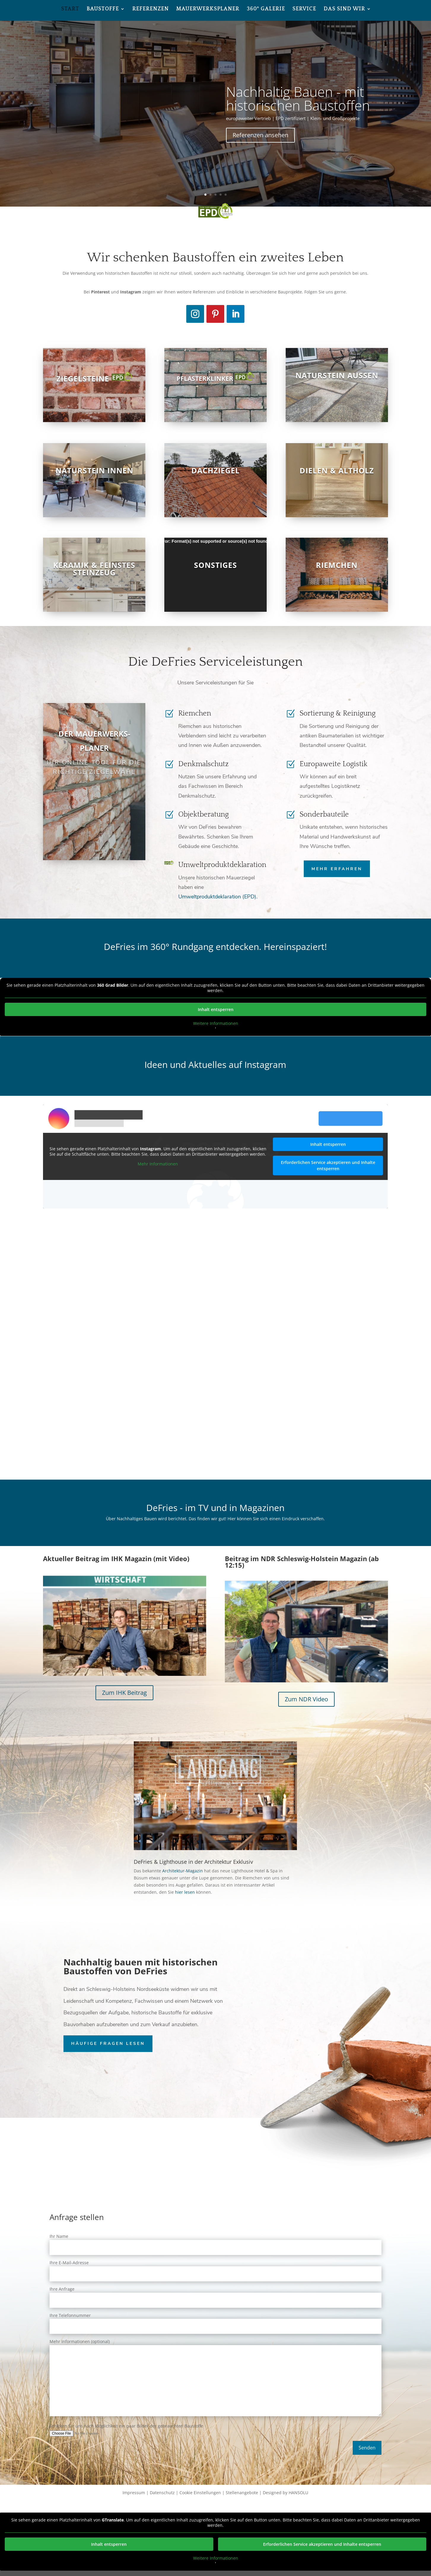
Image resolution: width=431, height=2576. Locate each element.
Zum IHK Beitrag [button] (124, 1693)
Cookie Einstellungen (200, 2492)
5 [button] (226, 195)
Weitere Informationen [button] (215, 1023)
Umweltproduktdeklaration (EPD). (217, 896)
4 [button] (221, 195)
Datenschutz (162, 2492)
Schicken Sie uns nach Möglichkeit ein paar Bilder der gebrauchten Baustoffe (215, 2429)
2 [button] (210, 195)
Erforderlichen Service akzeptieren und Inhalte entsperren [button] (328, 1165)
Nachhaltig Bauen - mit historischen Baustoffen (298, 98)
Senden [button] (367, 2447)
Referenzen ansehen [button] (260, 135)
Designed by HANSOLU (285, 2492)
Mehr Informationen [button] (158, 1164)
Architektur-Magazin (182, 1871)
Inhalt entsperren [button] (215, 1009)
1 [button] (205, 195)
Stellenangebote (242, 2492)
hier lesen (185, 1892)
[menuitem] (70, 14)
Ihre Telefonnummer (215, 2321)
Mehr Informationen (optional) (215, 2378)
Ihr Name (215, 2241)
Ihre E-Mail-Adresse (215, 2268)
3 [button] (215, 195)
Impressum (134, 2492)
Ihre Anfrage (215, 2294)
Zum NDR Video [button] (306, 1699)
